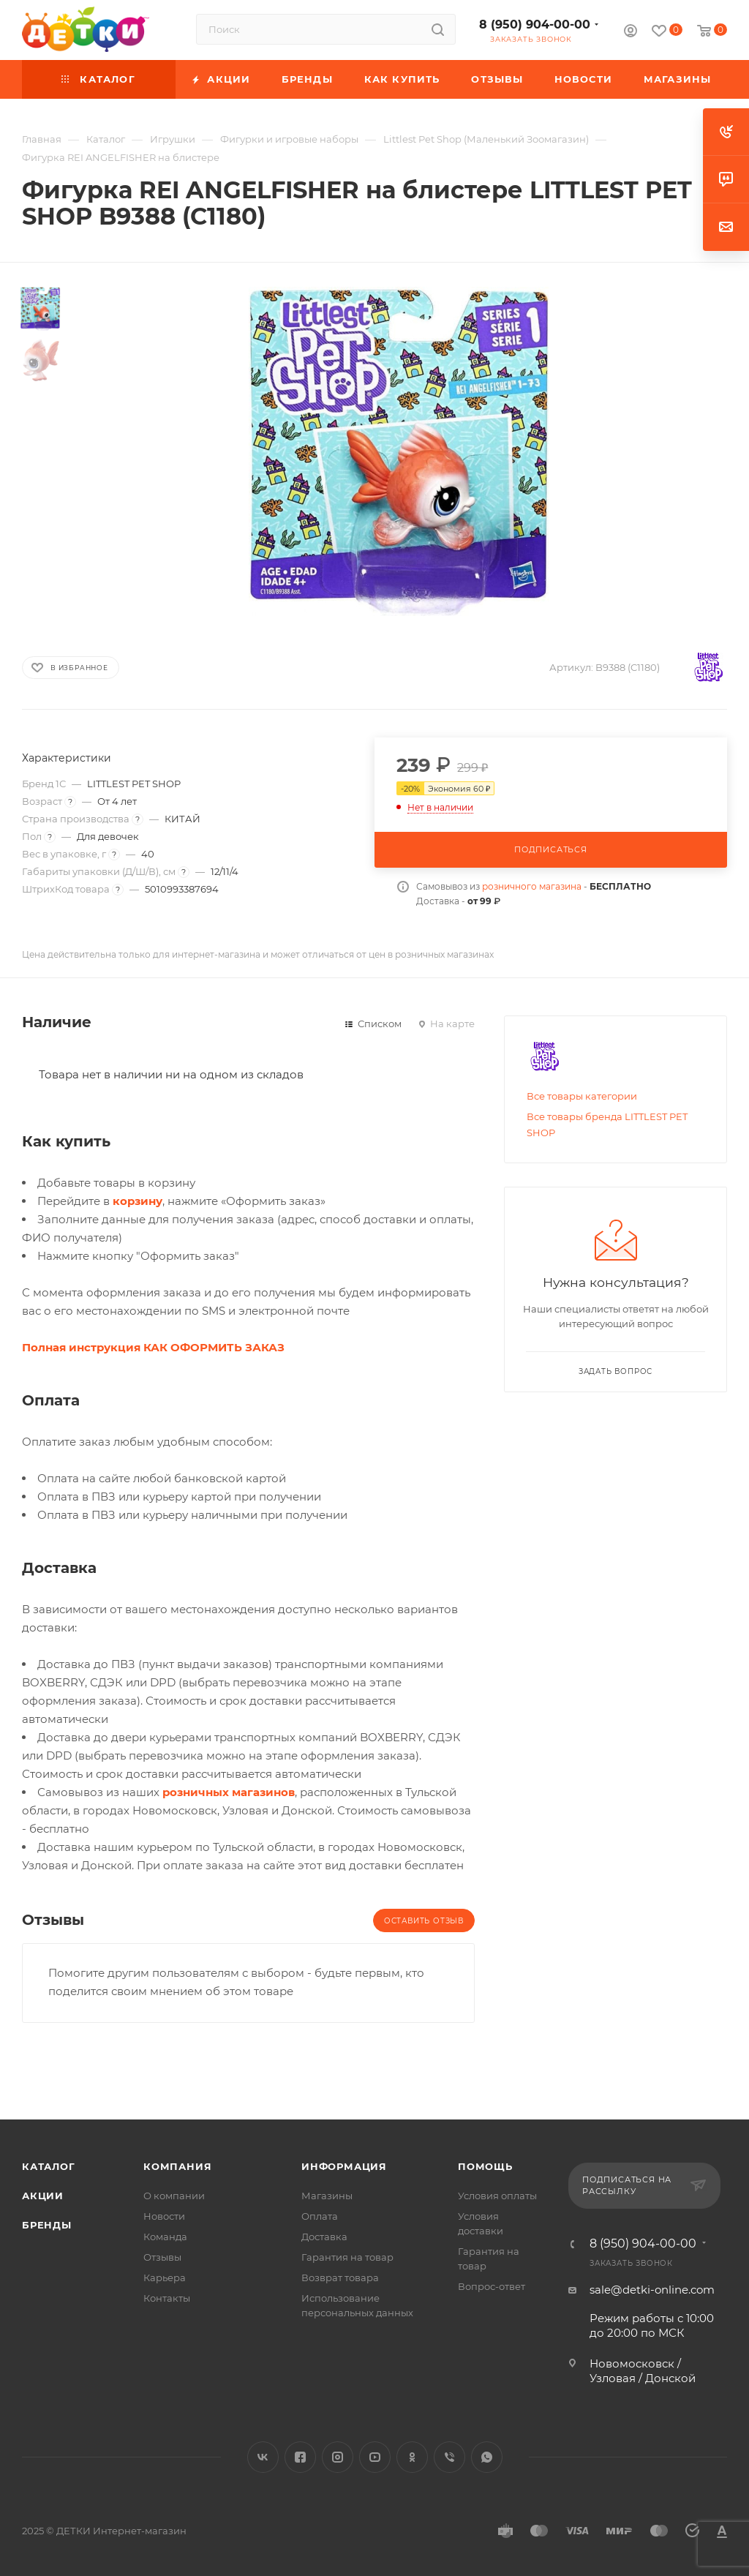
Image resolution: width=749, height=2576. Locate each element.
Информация (344, 2166)
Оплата (319, 2216)
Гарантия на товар (347, 2257)
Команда (165, 2236)
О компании (174, 2195)
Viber (449, 2457)
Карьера (164, 2277)
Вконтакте (263, 2457)
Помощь (485, 2166)
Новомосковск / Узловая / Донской (643, 2371)
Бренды (47, 2225)
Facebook (300, 2457)
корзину (137, 1201)
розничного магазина (531, 886)
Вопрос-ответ (491, 2286)
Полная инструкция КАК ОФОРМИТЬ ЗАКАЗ (153, 1347)
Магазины (327, 2195)
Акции (43, 2195)
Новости (164, 2216)
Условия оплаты (497, 2195)
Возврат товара (340, 2277)
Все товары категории (582, 1096)
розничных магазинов (228, 1792)
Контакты (166, 2298)
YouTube (375, 2457)
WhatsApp (487, 2457)
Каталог (48, 2166)
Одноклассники (412, 2457)
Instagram (337, 2457)
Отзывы (162, 2257)
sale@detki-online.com (652, 2290)
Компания (177, 2166)
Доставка (324, 2236)
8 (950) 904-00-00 (534, 24)
